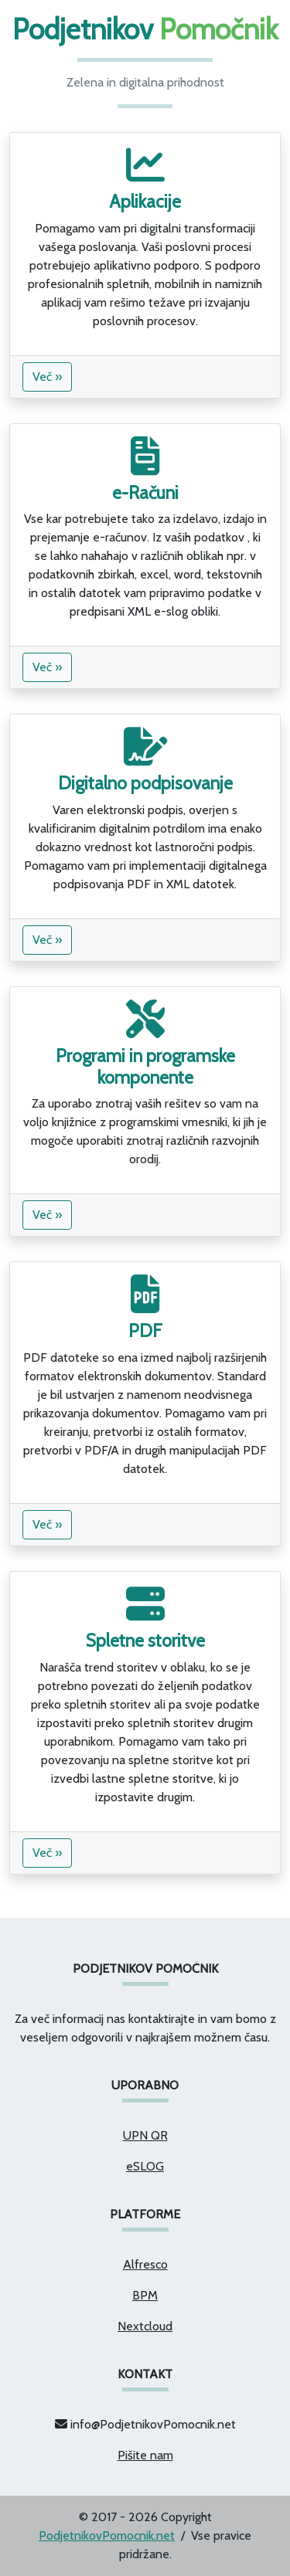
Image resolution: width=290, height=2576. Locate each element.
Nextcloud (145, 2326)
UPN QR (145, 2135)
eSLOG (145, 2166)
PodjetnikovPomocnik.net (107, 2535)
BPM (145, 2295)
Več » (47, 376)
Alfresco (145, 2264)
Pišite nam (145, 2455)
